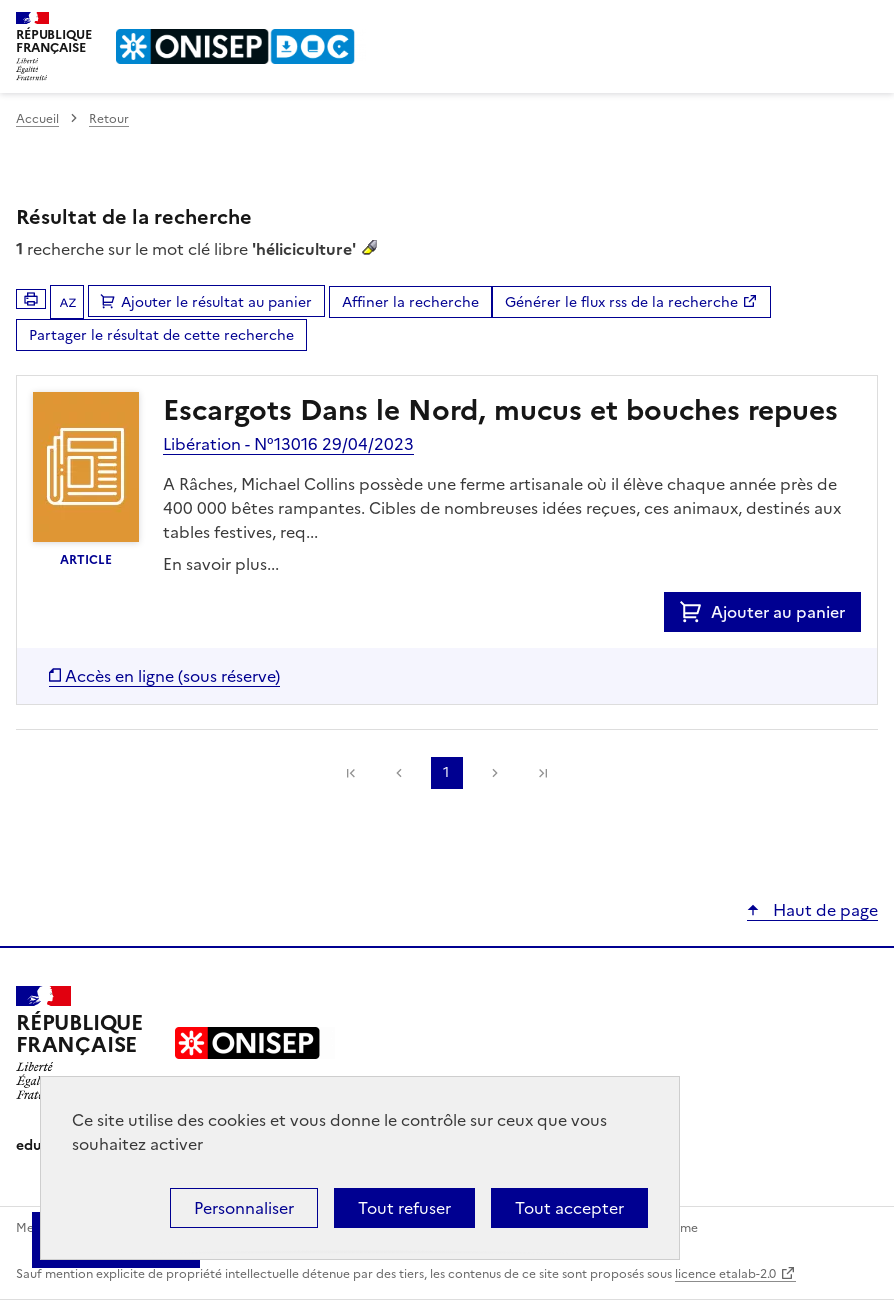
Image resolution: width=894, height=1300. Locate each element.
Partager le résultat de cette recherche (161, 335)
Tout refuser (404, 1208)
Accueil (37, 119)
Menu (866, 24)
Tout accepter (569, 1208)
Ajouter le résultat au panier (216, 302)
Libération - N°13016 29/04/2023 (288, 444)
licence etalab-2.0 (725, 1274)
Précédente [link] (399, 773)
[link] (351, 773)
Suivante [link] (495, 773)
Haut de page (823, 910)
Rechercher (826, 24)
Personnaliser (244, 1208)
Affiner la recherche (410, 302)
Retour (109, 119)
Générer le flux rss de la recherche (621, 302)
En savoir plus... (221, 564)
